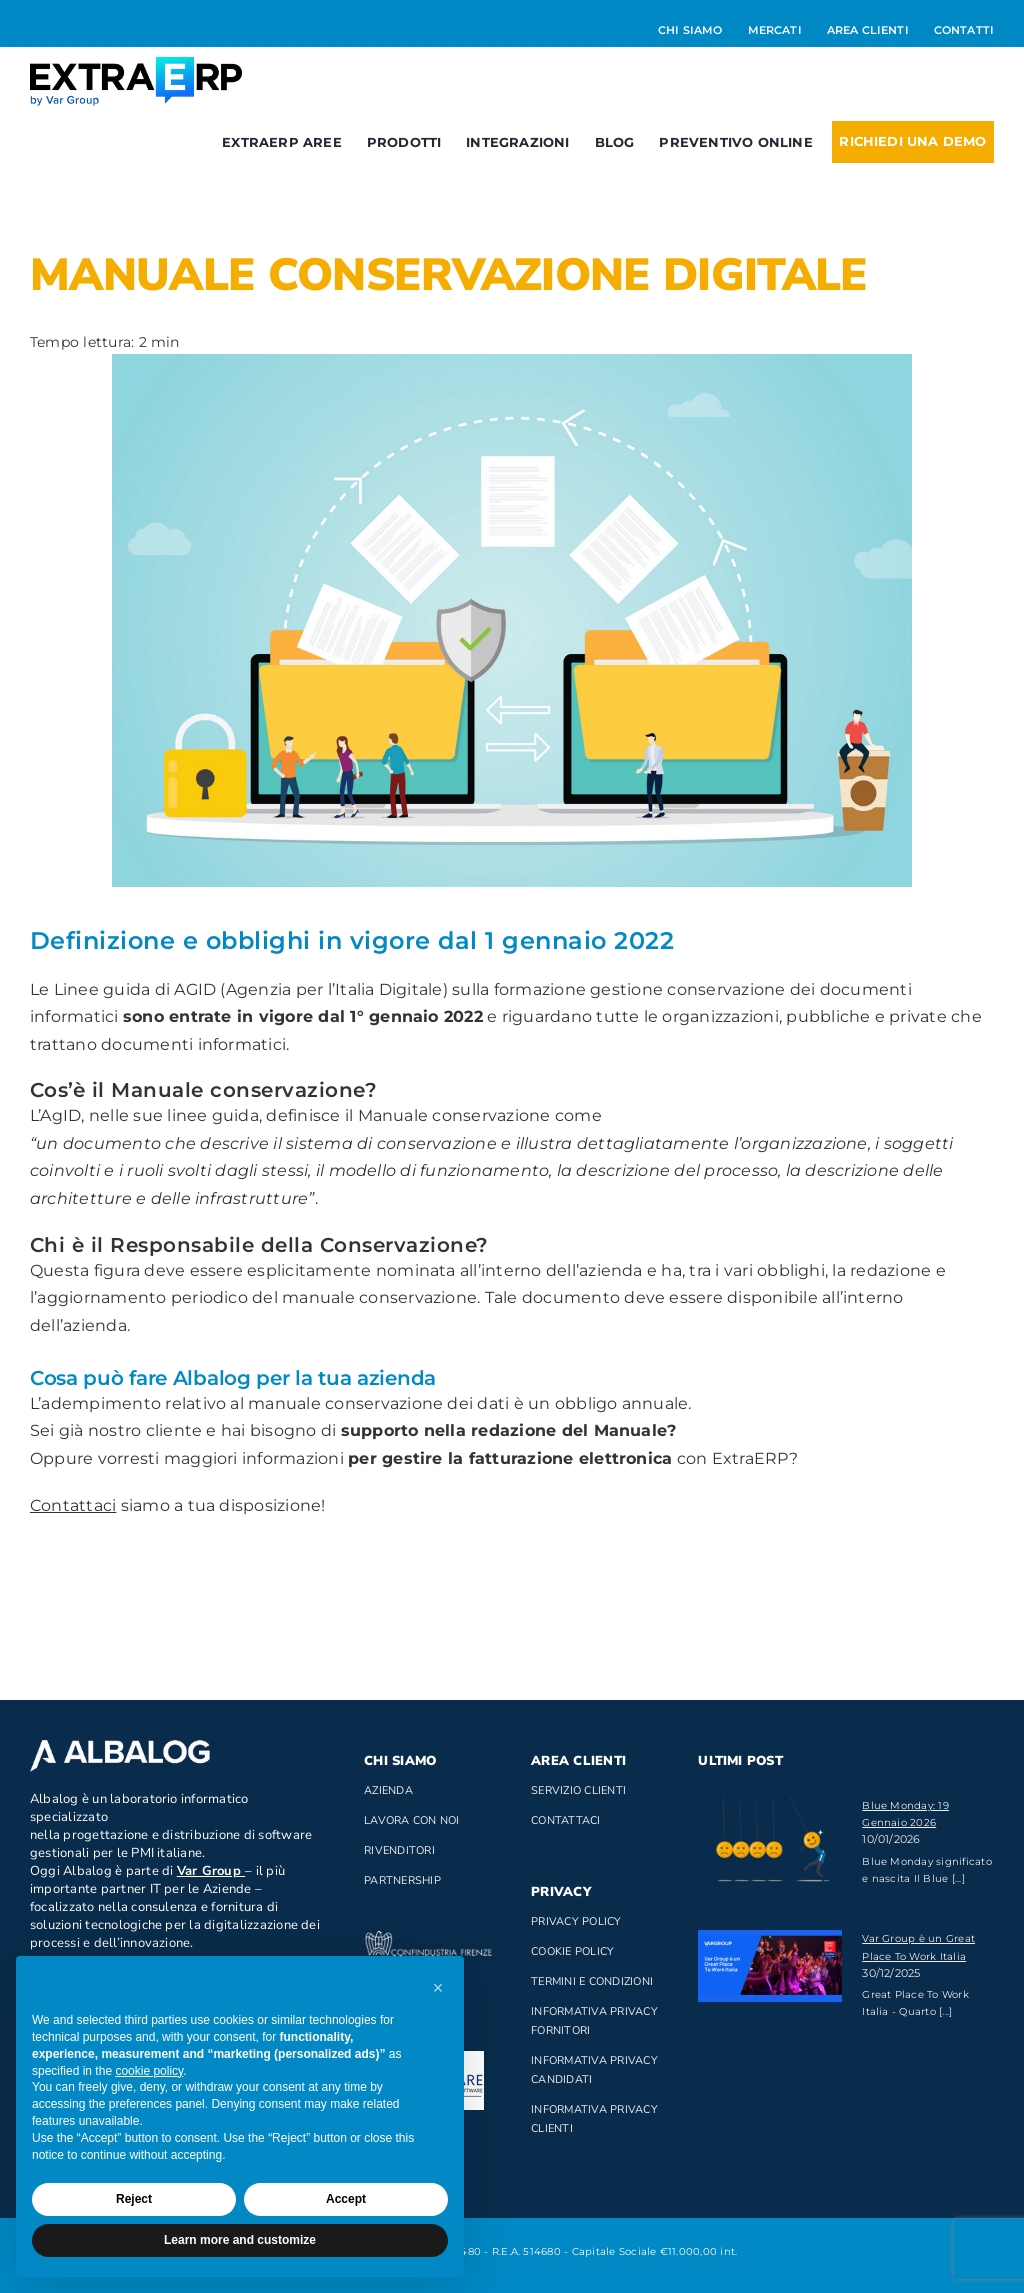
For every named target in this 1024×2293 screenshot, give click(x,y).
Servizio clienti (578, 1790)
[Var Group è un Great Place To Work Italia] (770, 1966)
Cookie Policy (572, 1951)
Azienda (388, 1790)
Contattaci (73, 1505)
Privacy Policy (576, 1921)
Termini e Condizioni (592, 1981)
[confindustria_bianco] (428, 1938)
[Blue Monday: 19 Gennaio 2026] (770, 1845)
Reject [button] (134, 2199)
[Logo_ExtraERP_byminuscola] (136, 64)
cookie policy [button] (149, 2071)
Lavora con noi (411, 1820)
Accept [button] (346, 2199)
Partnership (402, 1880)
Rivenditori (399, 1850)
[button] (438, 1988)
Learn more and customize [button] (240, 2240)
